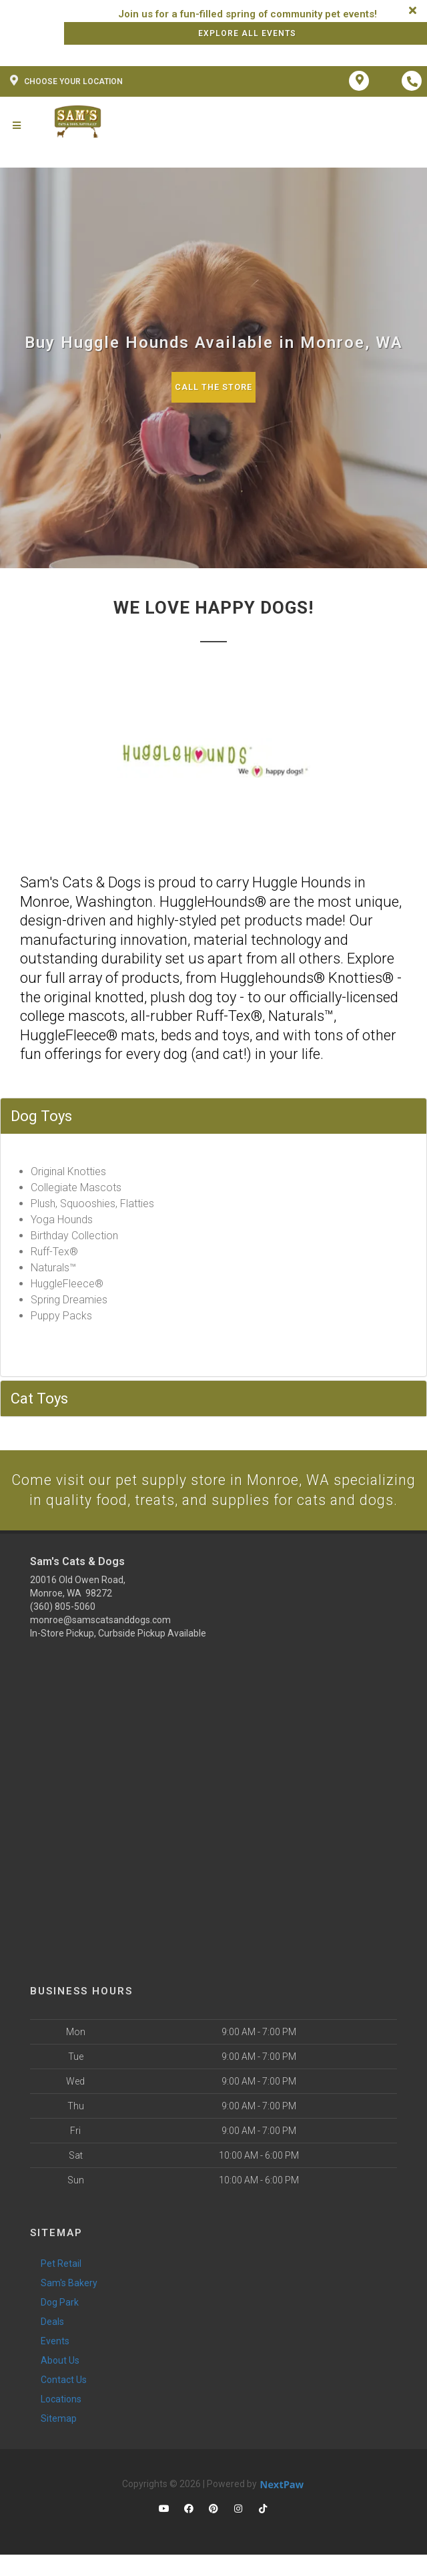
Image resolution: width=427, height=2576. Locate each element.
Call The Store (214, 387)
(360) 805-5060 (62, 1628)
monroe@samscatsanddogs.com (100, 1641)
